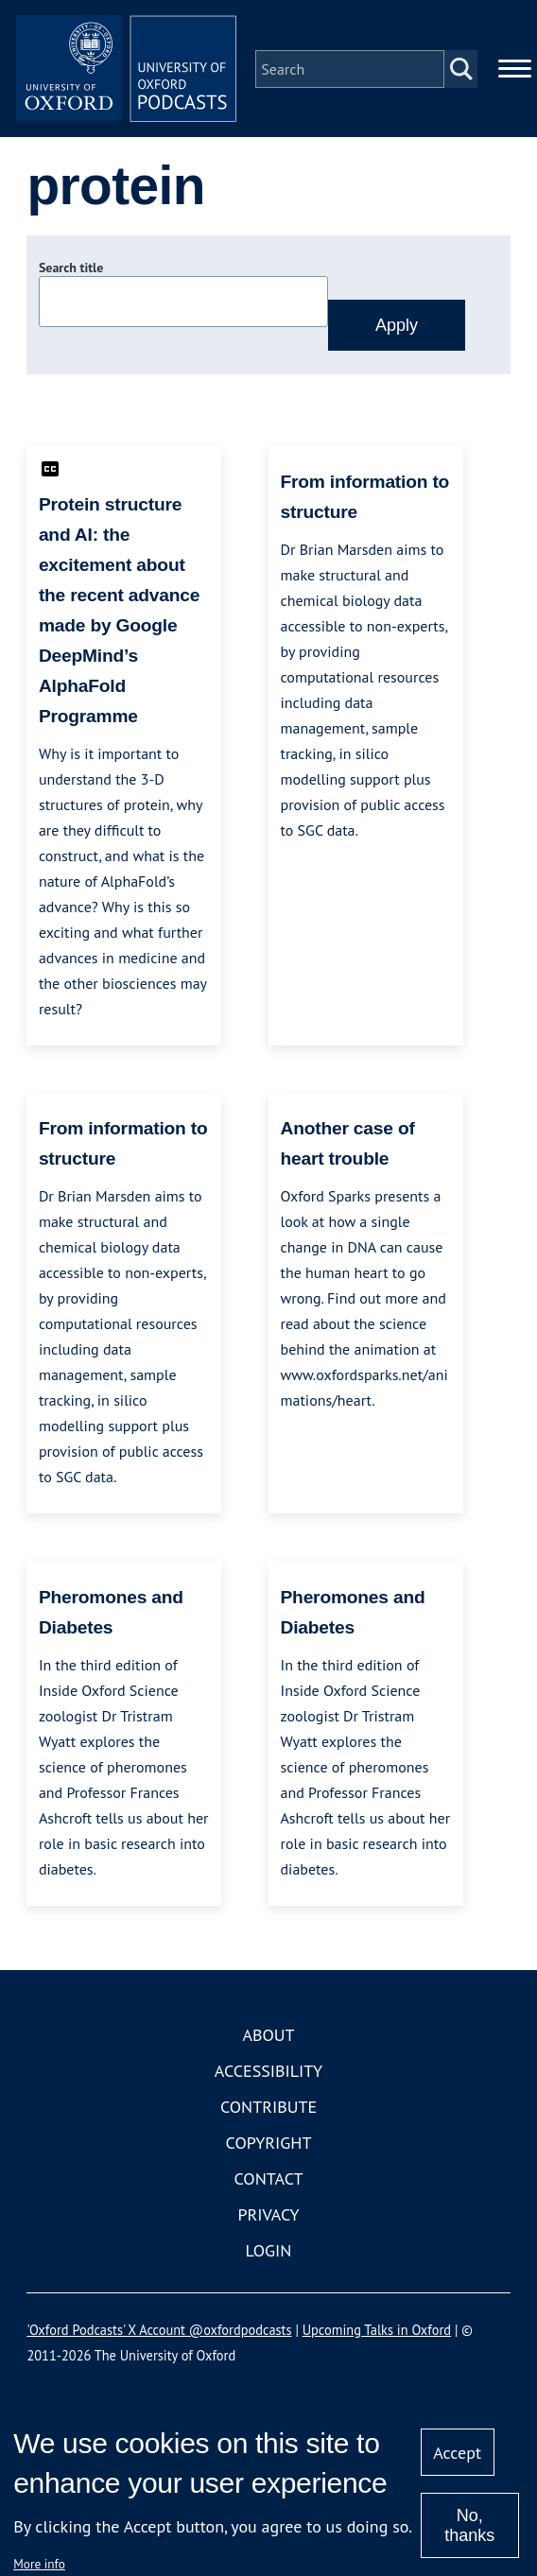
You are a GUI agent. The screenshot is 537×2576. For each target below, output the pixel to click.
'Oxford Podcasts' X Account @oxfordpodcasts (158, 2333)
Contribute (268, 2109)
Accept (457, 2453)
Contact (268, 2181)
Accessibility (268, 2073)
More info (39, 2563)
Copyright (269, 2145)
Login (269, 2253)
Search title (71, 271)
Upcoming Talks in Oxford (377, 2333)
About (268, 2038)
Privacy (268, 2217)
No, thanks (469, 2525)
